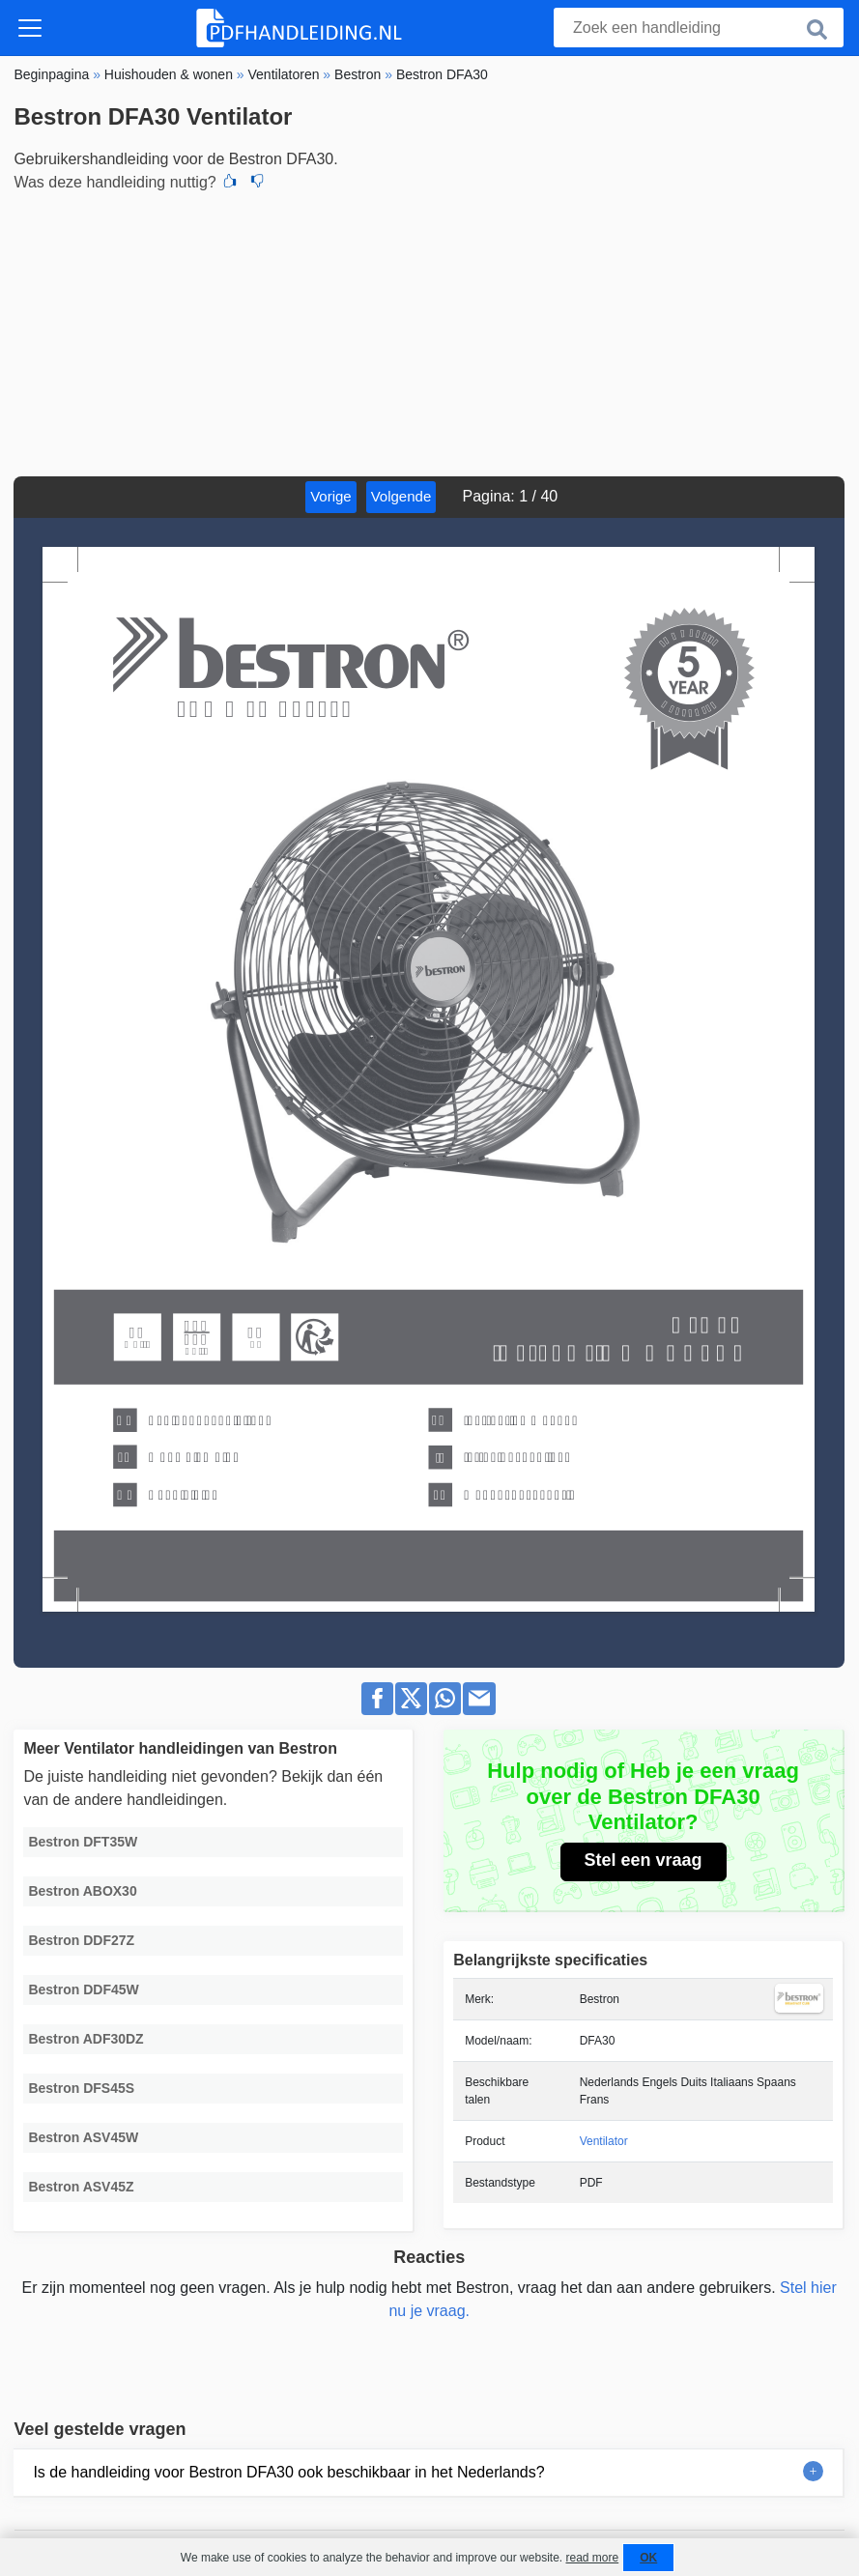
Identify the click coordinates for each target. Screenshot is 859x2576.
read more (591, 2557)
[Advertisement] (429, 331)
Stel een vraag (643, 1860)
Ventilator (604, 2141)
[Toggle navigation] (29, 28)
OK (648, 2557)
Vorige (331, 496)
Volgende (401, 496)
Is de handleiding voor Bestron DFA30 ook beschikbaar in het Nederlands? (288, 2472)
